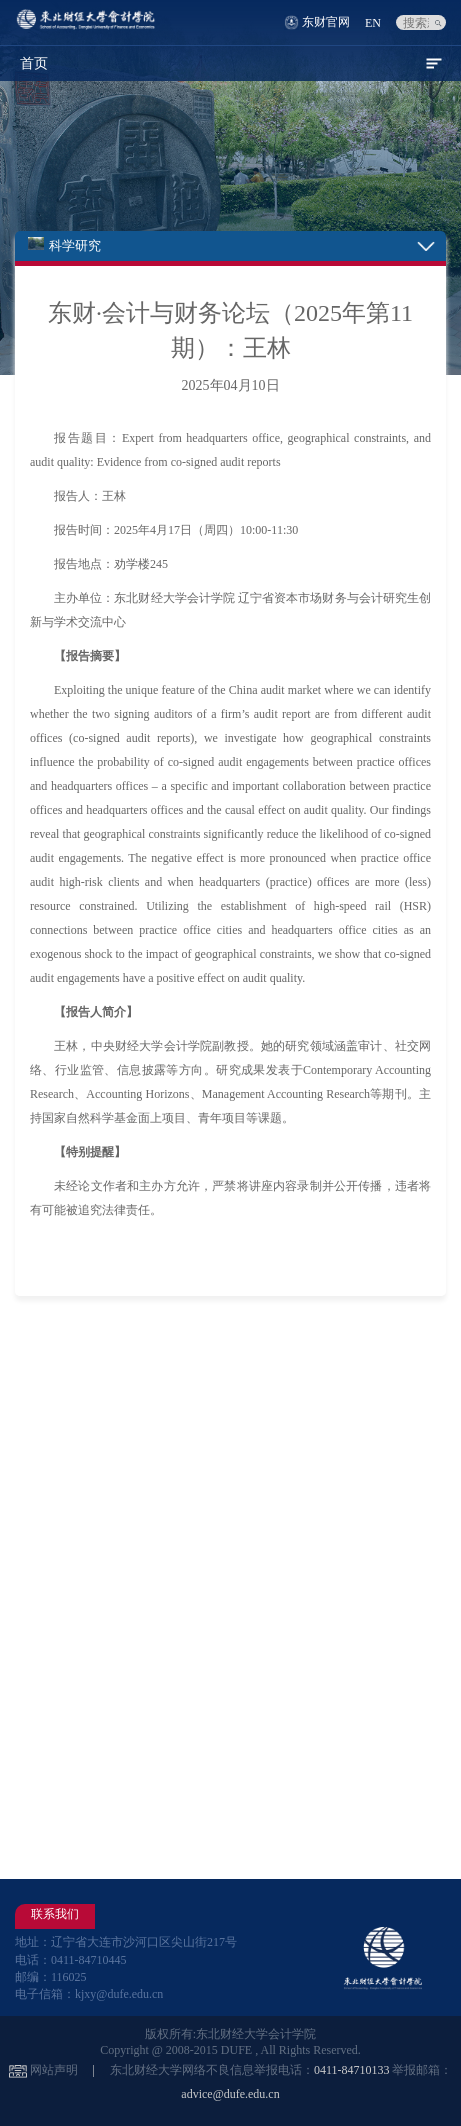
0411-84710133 (352, 2070)
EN (373, 23)
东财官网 (326, 22)
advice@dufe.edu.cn (230, 2094)
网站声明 (54, 2070)
